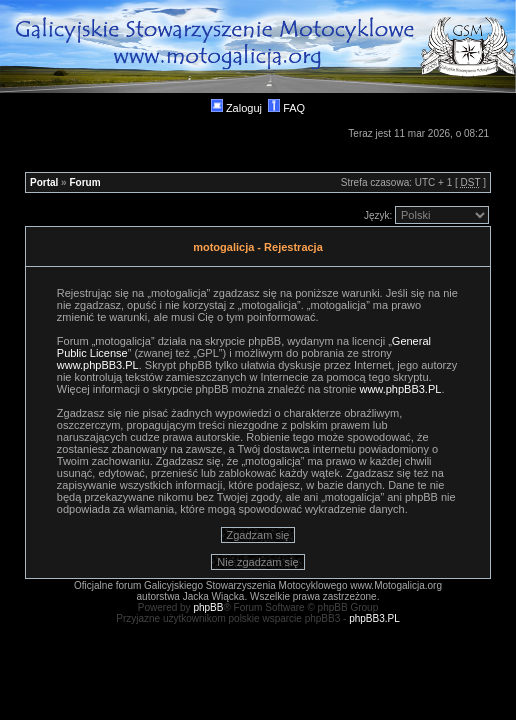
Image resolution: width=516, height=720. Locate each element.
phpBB (208, 607)
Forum (84, 182)
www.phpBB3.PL (98, 365)
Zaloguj (236, 108)
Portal (44, 182)
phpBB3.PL (374, 618)
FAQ (286, 108)
